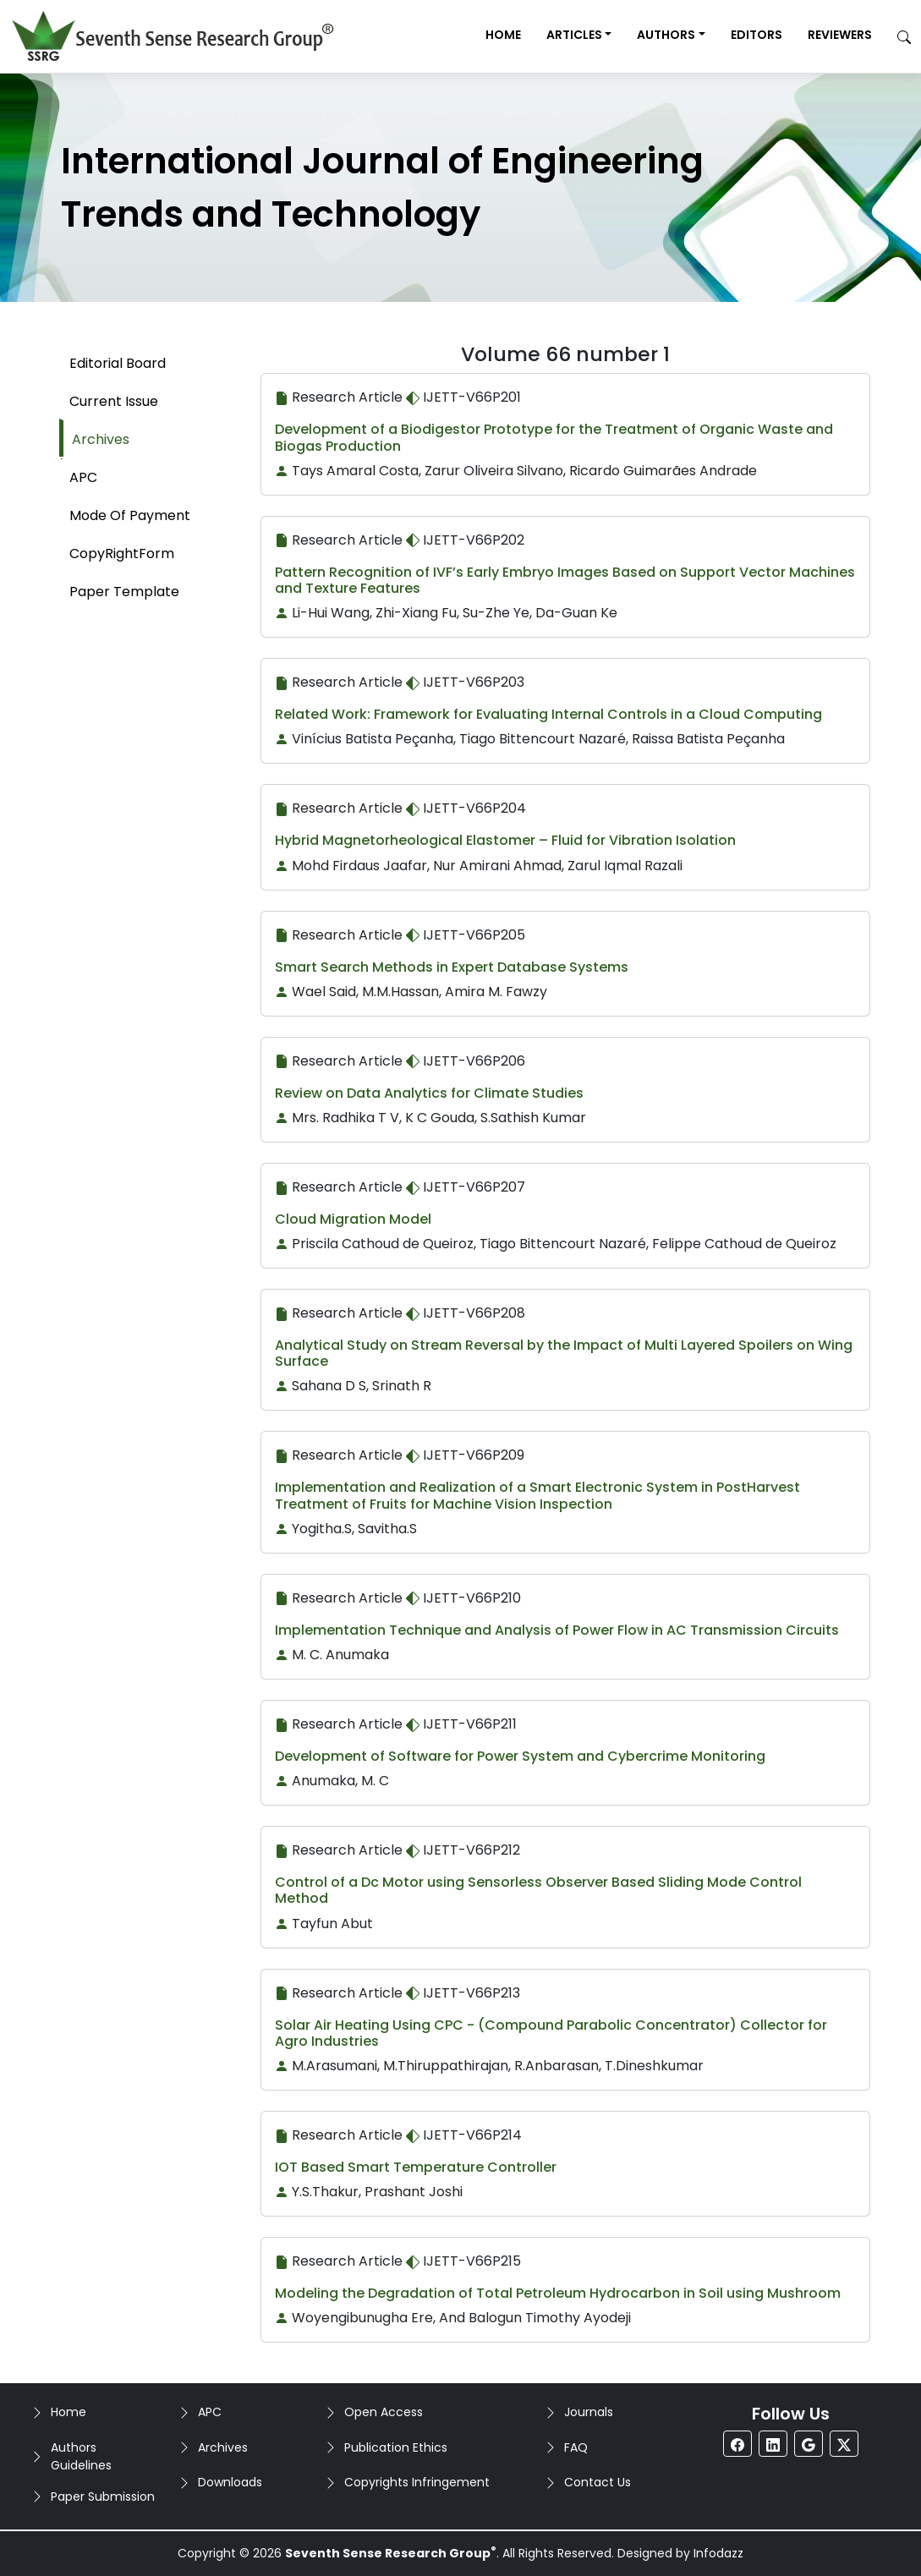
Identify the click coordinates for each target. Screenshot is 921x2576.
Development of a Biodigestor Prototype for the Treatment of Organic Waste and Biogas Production (554, 437)
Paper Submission (103, 2496)
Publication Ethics (395, 2447)
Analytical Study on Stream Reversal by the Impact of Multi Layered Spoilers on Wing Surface (563, 1353)
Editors (756, 34)
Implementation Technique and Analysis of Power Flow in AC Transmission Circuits (557, 1630)
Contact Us (597, 2482)
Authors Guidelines (81, 2456)
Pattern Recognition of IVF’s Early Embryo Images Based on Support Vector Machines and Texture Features (565, 580)
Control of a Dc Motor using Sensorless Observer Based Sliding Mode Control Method (538, 1890)
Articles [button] (574, 34)
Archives (223, 2447)
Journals (588, 2411)
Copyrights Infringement (417, 2482)
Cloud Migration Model (353, 1219)
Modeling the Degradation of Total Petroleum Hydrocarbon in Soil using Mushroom (558, 2293)
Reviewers (840, 34)
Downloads (230, 2482)
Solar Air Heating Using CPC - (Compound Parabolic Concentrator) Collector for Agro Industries (551, 2033)
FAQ (576, 2447)
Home (503, 34)
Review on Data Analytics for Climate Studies (429, 1093)
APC (210, 2411)
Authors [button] (666, 34)
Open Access (383, 2411)
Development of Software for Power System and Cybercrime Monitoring (520, 1756)
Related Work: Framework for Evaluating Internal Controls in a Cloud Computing (548, 714)
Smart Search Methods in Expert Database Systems (451, 967)
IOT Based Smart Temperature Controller (415, 2167)
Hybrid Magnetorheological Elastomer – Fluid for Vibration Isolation (505, 840)
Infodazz (718, 2553)
